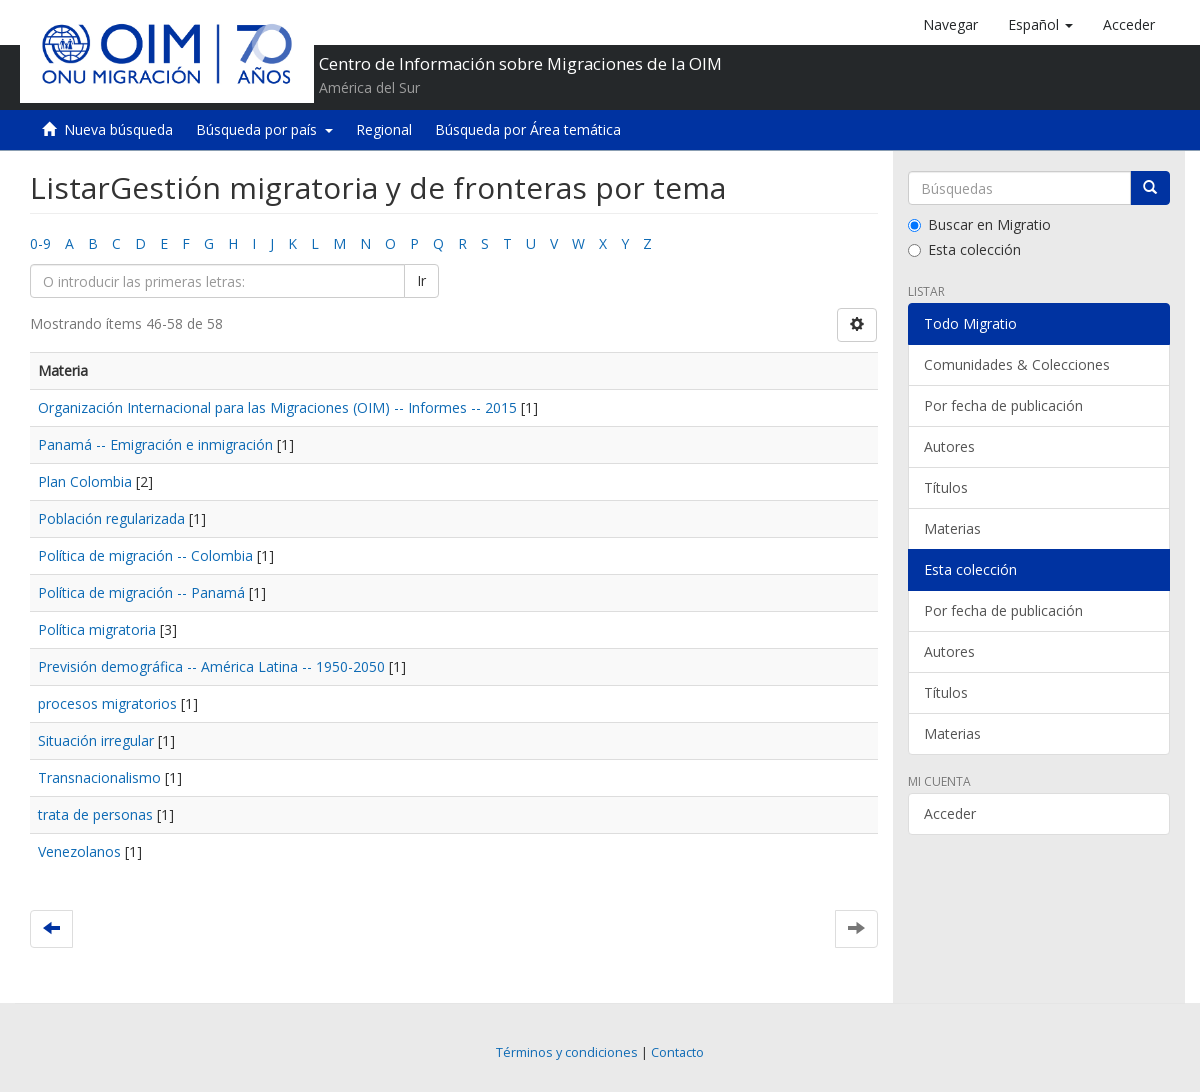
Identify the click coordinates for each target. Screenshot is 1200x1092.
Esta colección (964, 249)
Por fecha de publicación (1003, 405)
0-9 (40, 243)
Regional (384, 129)
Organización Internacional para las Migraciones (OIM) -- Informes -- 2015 (277, 407)
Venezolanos (79, 851)
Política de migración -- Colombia (145, 555)
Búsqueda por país (264, 129)
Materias (952, 528)
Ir (421, 280)
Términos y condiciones (567, 1052)
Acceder (950, 813)
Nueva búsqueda (118, 129)
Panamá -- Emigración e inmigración (155, 444)
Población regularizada (111, 518)
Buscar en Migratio (979, 224)
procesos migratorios (107, 703)
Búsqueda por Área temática (528, 129)
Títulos (946, 487)
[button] (1040, 25)
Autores (949, 446)
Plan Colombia (85, 481)
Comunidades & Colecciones (1017, 364)
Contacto (677, 1052)
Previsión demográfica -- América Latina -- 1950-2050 (211, 666)
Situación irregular (96, 740)
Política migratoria (97, 629)
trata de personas (95, 814)
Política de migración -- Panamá (141, 592)
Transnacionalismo (99, 777)
